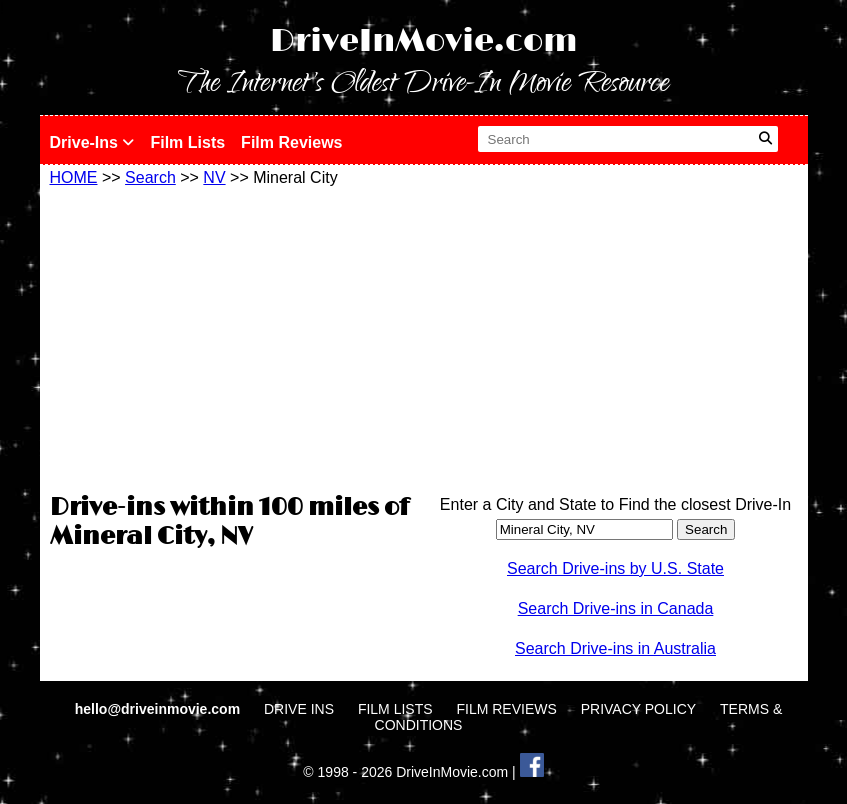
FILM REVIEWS (506, 709)
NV (214, 177)
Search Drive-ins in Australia (615, 648)
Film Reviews (291, 142)
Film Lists (187, 142)
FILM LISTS (395, 709)
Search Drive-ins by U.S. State (615, 568)
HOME (74, 177)
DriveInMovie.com (424, 41)
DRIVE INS (299, 709)
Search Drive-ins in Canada (616, 608)
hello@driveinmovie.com (159, 709)
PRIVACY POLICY (638, 709)
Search (150, 177)
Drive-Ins (92, 142)
